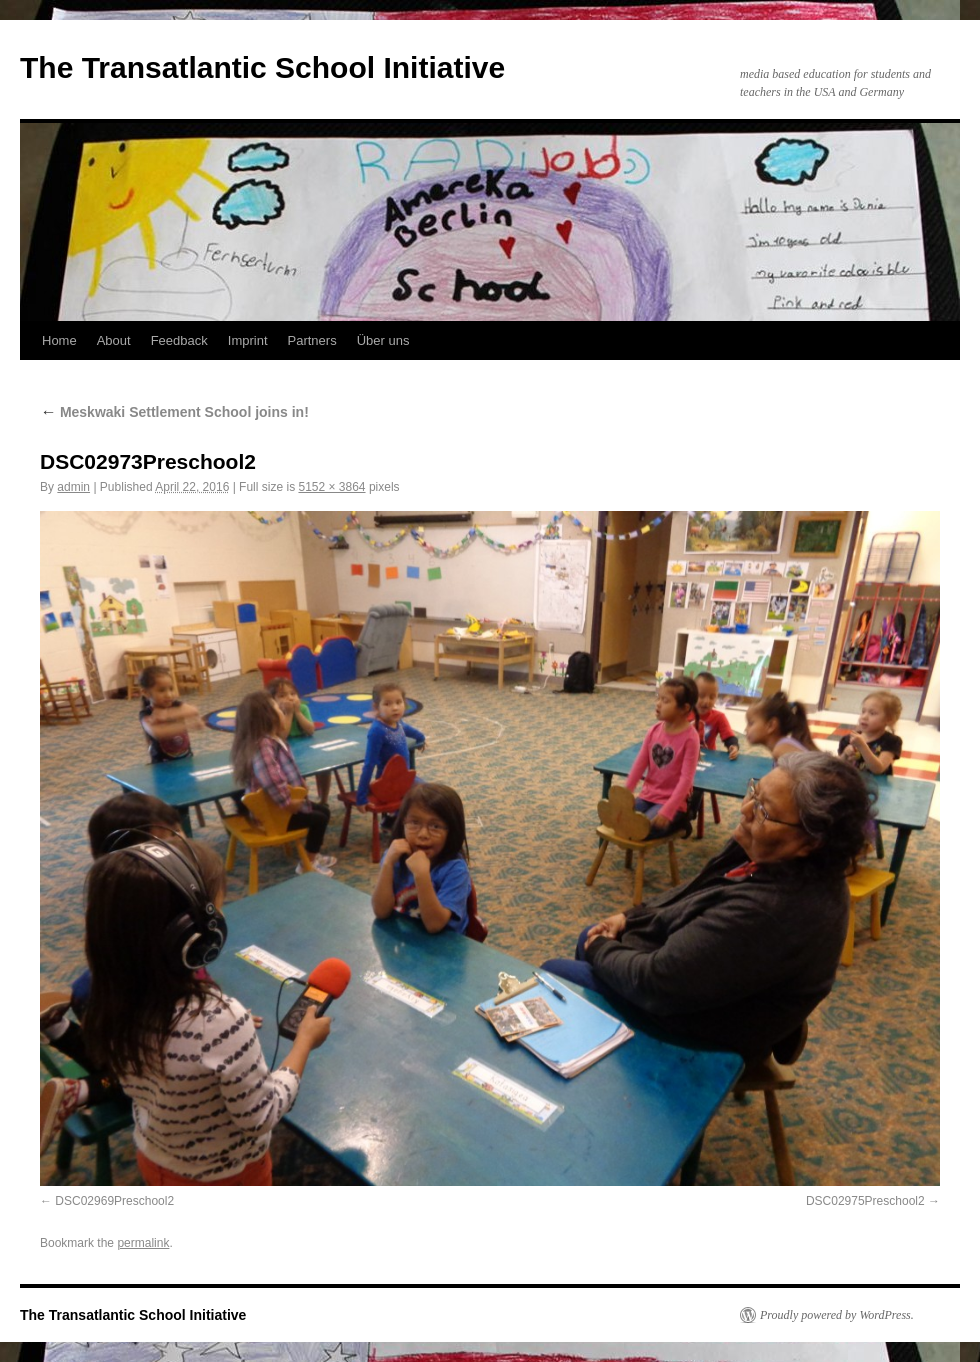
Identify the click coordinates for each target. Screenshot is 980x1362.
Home (59, 340)
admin (73, 487)
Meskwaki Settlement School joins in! (174, 412)
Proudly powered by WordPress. (837, 1315)
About (114, 340)
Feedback (179, 340)
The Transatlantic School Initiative (262, 67)
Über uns (383, 340)
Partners (312, 340)
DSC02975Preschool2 (865, 1201)
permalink (143, 1243)
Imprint (248, 340)
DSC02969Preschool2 (114, 1201)
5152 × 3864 (331, 487)
